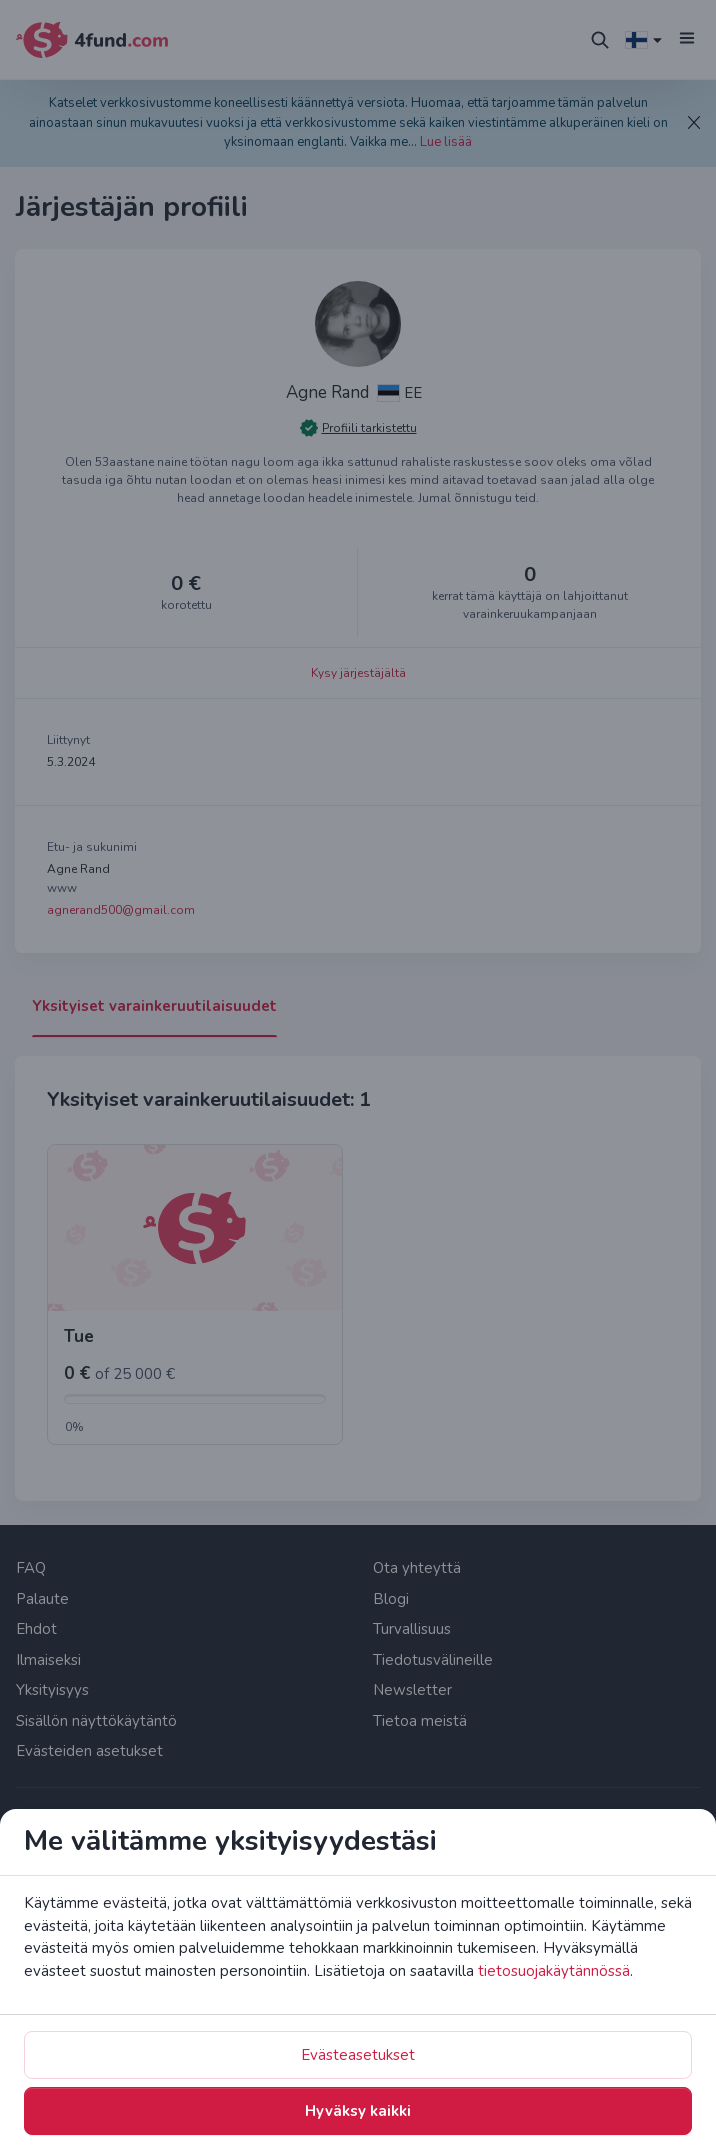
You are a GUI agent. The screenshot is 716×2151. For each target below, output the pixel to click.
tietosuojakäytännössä (554, 1971)
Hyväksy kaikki (358, 2111)
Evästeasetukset (358, 2055)
